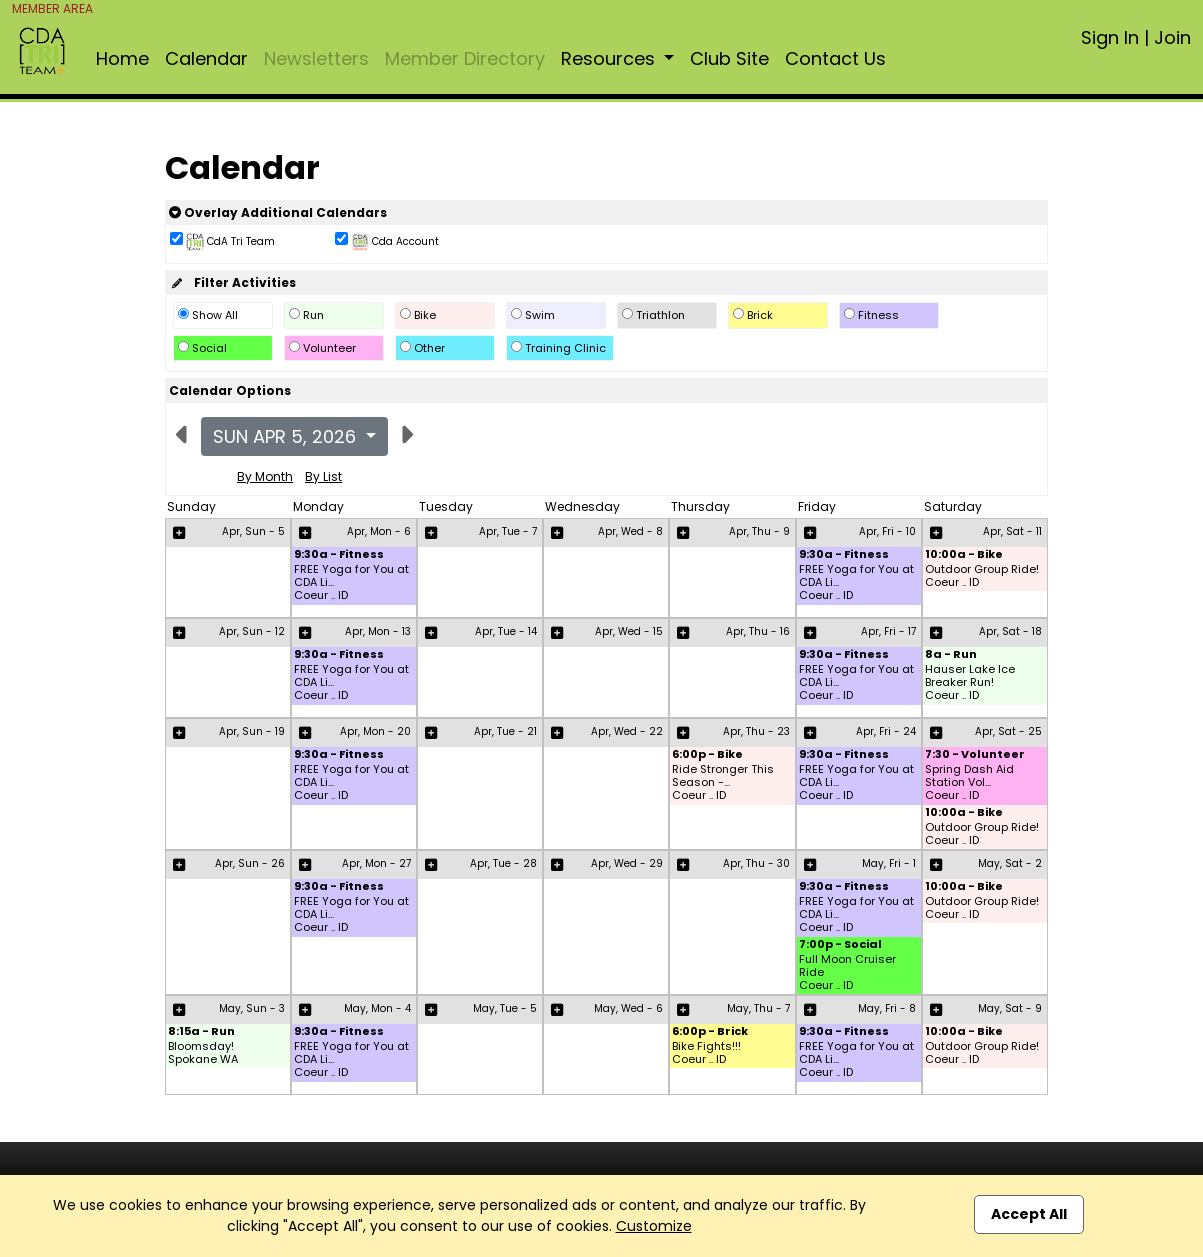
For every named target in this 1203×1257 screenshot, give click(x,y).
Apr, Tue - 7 (508, 531)
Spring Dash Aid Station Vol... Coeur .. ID (969, 783)
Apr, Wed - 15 (629, 631)
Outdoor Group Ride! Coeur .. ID (982, 576)
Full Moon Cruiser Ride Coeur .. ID (847, 973)
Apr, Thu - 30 (756, 863)
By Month (265, 476)
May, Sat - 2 (1010, 863)
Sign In (1110, 37)
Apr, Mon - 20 (375, 731)
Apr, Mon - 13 (378, 631)
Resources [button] (610, 58)
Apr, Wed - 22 (627, 731)
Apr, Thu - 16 (758, 631)
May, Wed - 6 (628, 1008)
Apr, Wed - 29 (627, 863)
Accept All (1029, 1214)
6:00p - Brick (710, 1032)
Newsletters (316, 58)
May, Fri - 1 (889, 863)
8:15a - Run (201, 1032)
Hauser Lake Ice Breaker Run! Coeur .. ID (970, 683)
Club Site (729, 58)
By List (323, 476)
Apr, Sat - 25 (1008, 731)
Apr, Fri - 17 (888, 631)
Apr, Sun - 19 (252, 731)
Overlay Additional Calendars (278, 212)
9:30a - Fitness (339, 555)
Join (1172, 37)
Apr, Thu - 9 (759, 531)
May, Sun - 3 (252, 1008)
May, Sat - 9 (1010, 1008)
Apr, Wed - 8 (630, 531)
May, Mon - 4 (377, 1008)
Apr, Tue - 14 (506, 631)
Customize (654, 1226)
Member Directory (465, 58)
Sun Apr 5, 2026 (287, 436)
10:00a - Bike (964, 555)
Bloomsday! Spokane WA (203, 1053)
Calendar (206, 58)
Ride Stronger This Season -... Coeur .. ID (723, 783)
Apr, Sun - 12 (252, 631)
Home (122, 58)
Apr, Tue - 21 (505, 731)
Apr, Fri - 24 (886, 731)
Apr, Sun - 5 (253, 531)
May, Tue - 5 (505, 1008)
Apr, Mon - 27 (376, 863)
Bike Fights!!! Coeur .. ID (706, 1053)
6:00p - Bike (707, 755)
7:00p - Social (840, 945)
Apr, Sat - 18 (1010, 631)
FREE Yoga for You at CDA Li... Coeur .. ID (351, 583)
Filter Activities (232, 282)
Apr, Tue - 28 (503, 863)
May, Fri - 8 (887, 1008)
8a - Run (951, 655)
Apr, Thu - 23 (756, 731)
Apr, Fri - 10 (887, 531)
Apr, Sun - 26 (250, 863)
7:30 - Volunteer (975, 755)
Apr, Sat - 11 (1012, 531)
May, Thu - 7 (758, 1008)
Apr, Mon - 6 (379, 531)
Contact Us (835, 58)
